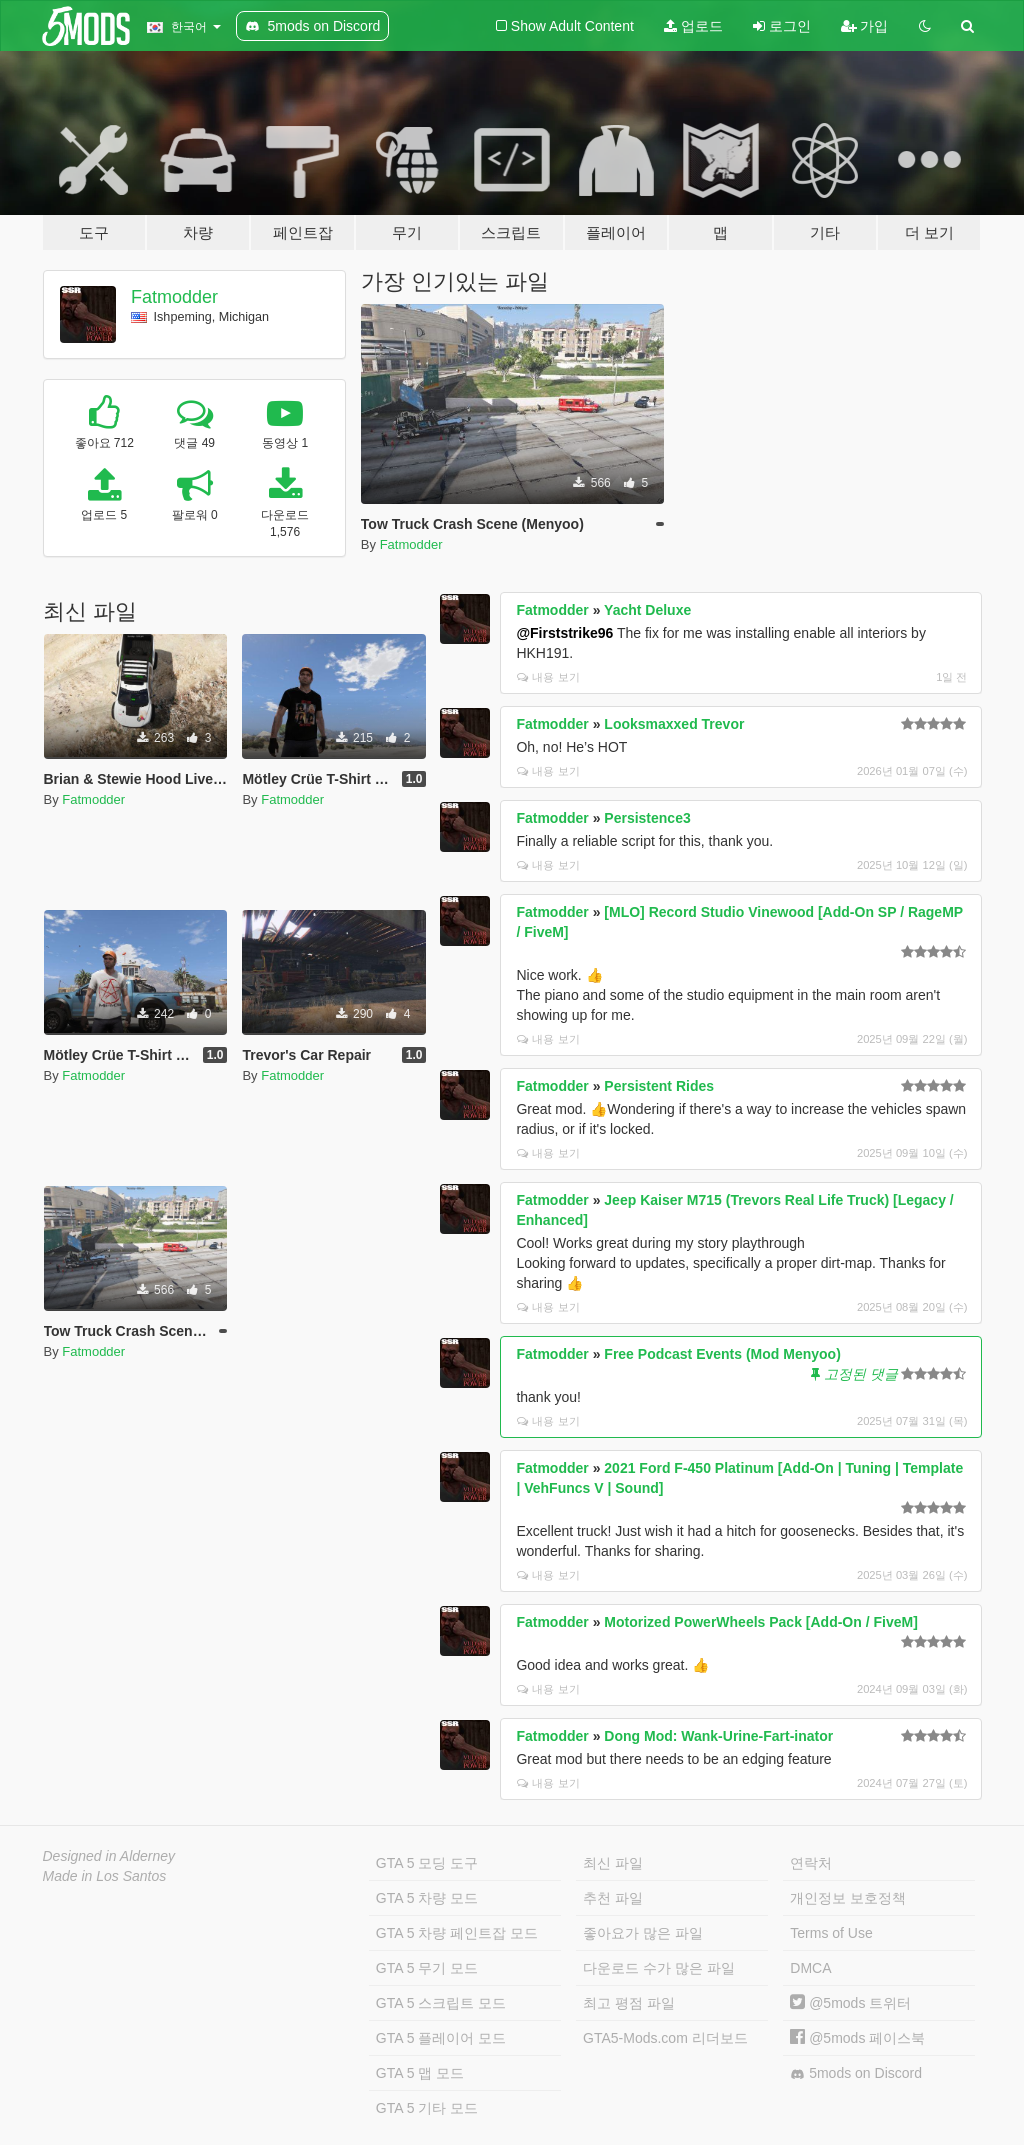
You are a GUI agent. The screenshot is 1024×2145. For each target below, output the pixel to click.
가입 (865, 26)
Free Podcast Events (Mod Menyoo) (722, 1354)
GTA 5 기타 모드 (427, 2108)
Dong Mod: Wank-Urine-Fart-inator (718, 1736)
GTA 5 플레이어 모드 (441, 2038)
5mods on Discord (856, 2073)
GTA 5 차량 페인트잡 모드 (457, 1933)
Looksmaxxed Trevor (674, 724)
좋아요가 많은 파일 (643, 1933)
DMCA (810, 1968)
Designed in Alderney (109, 1856)
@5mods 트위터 (850, 2003)
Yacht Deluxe (647, 610)
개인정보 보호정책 (848, 1898)
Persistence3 (647, 818)
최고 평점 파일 (629, 2003)
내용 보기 (548, 677)
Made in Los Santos (105, 1876)
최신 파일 (613, 1863)
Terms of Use (831, 1933)
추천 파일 (613, 1898)
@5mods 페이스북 (857, 2038)
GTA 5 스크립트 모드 (441, 2003)
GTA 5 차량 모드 (427, 1898)
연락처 (811, 1863)
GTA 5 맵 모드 (420, 2073)
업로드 (693, 26)
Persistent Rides (659, 1086)
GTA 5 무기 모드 (427, 1968)
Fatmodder (174, 297)
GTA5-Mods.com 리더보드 (665, 2038)
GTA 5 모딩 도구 (427, 1863)
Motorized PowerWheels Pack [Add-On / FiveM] (760, 1622)
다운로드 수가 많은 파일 (659, 1968)
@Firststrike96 (564, 633)
